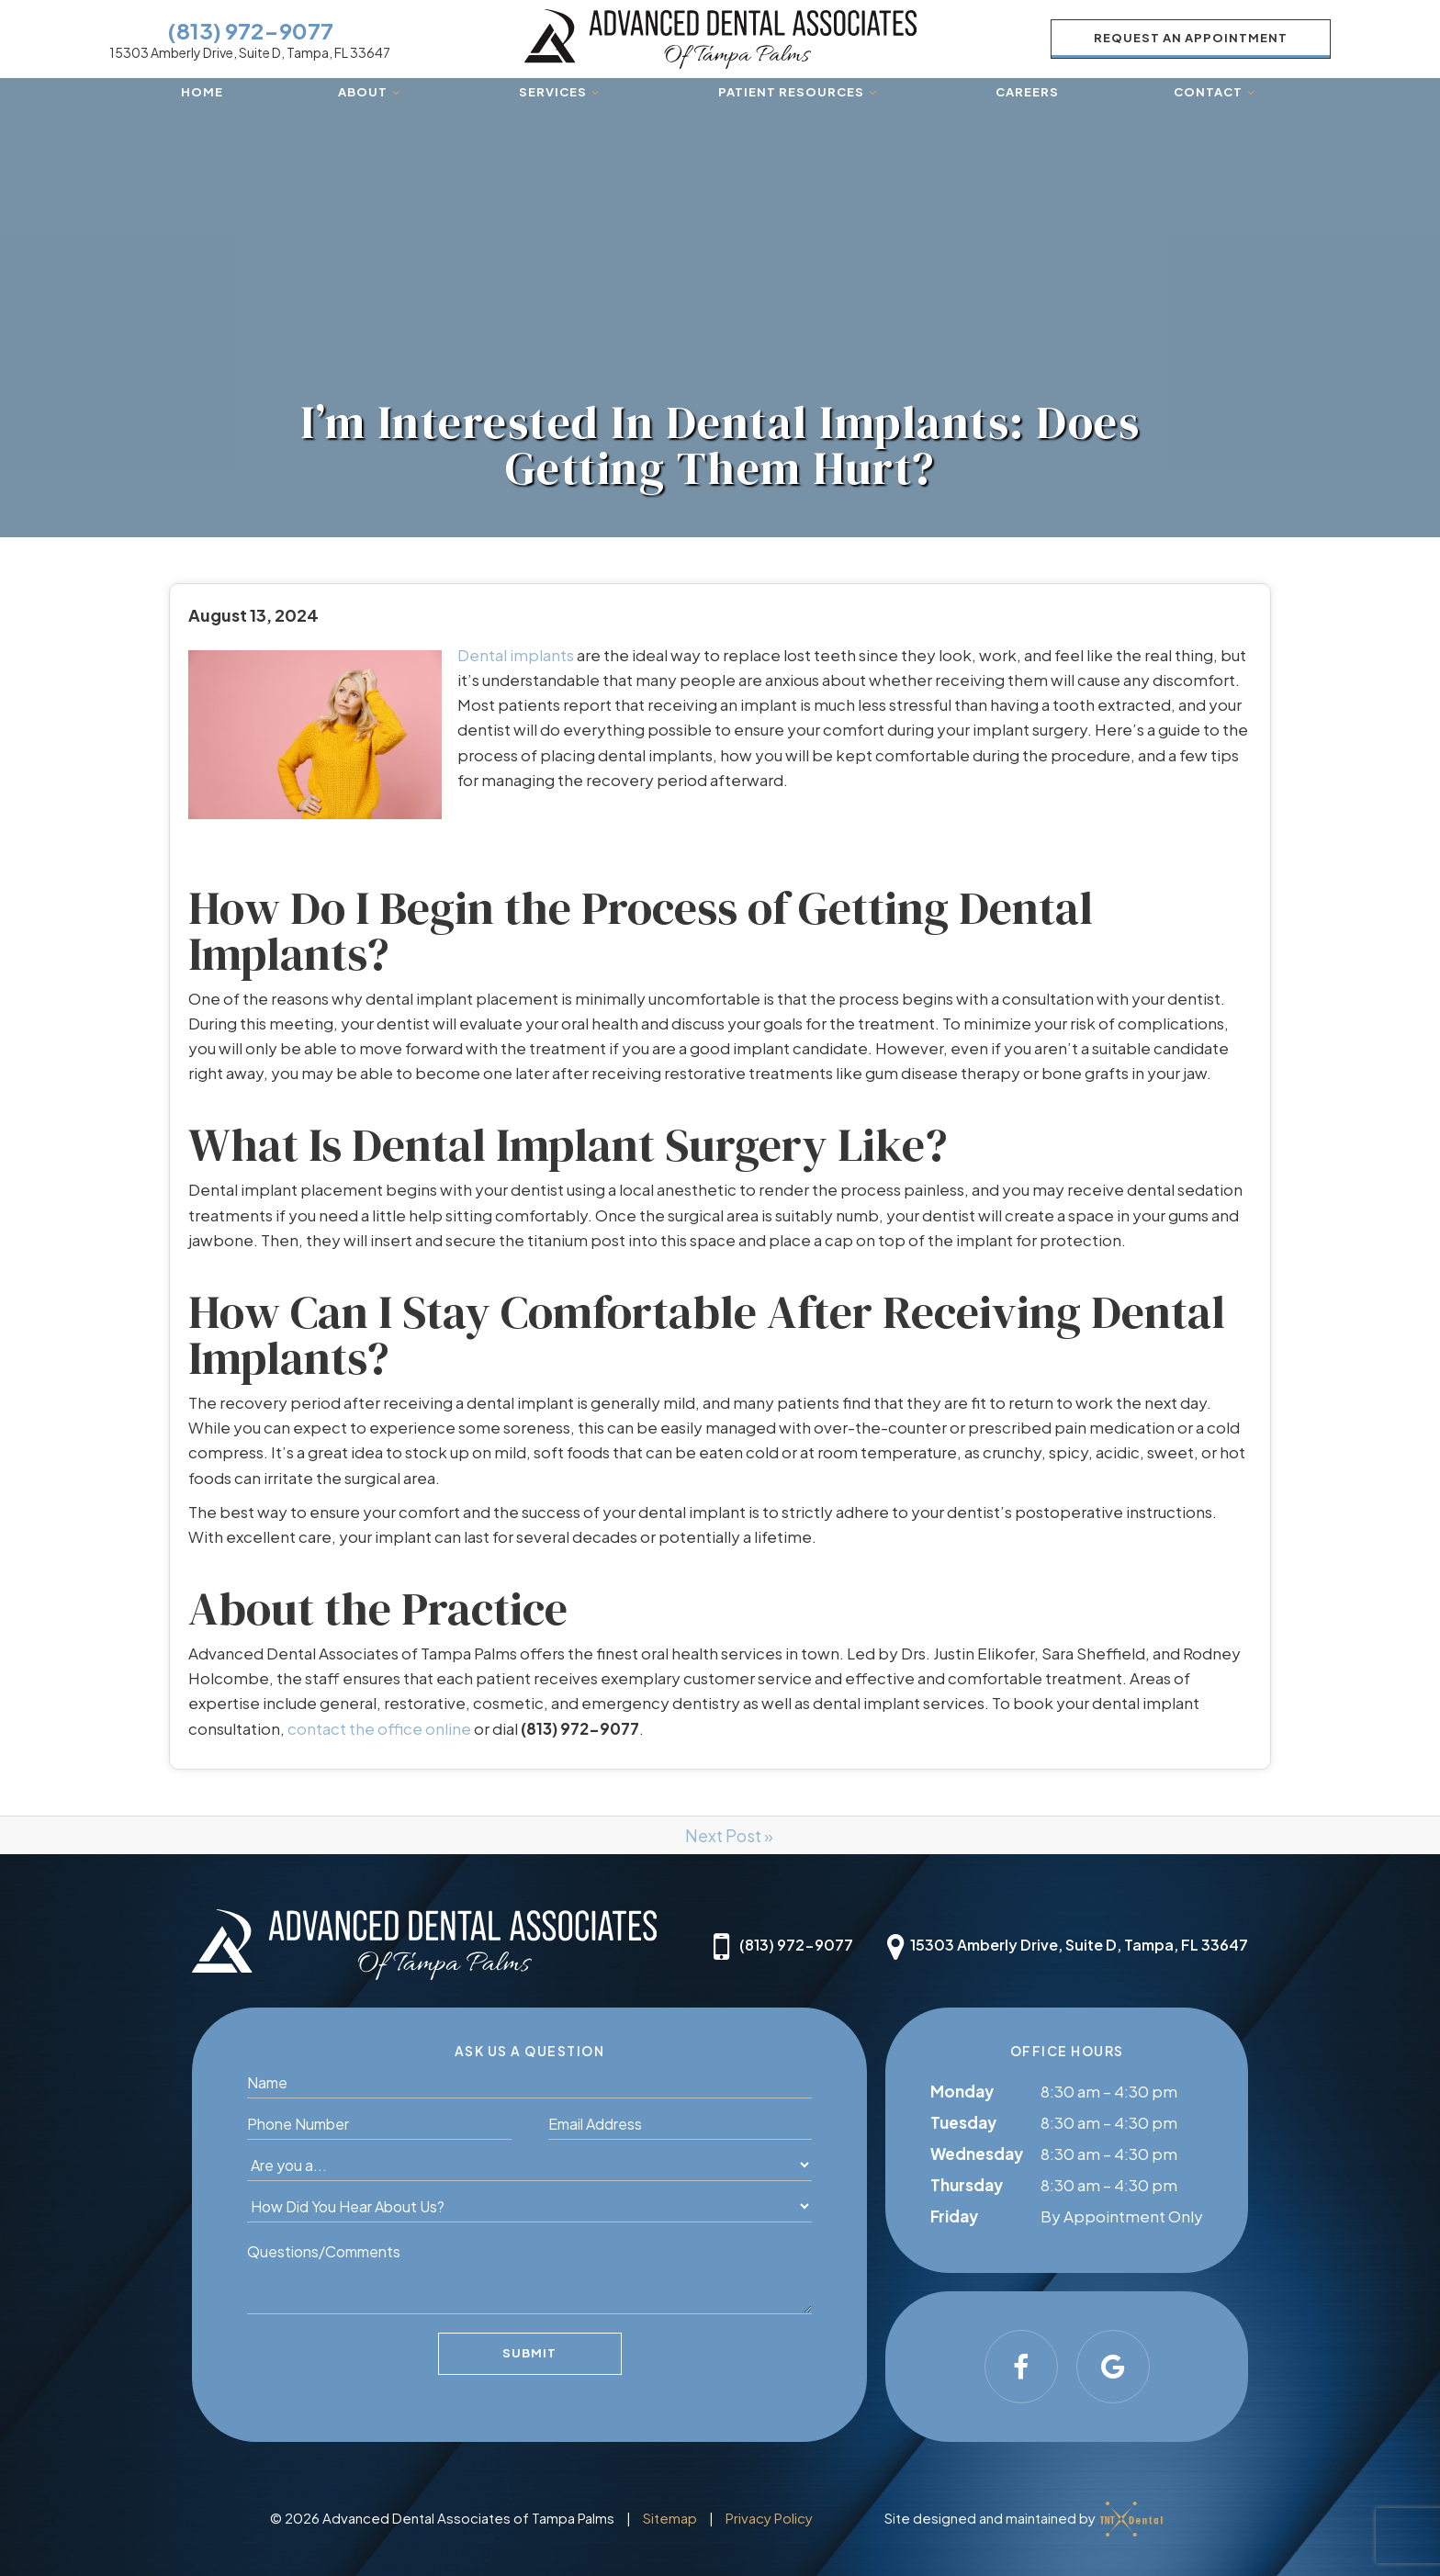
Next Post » (729, 1835)
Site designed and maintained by (1018, 2515)
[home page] (720, 39)
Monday (962, 2091)
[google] (1113, 2366)
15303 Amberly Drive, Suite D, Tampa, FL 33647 (249, 52)
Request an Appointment (1191, 37)
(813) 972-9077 (250, 30)
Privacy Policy (769, 2517)
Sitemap (670, 2517)
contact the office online (379, 1728)
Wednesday (976, 2153)
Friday (954, 2216)
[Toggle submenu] (396, 92)
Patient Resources (799, 91)
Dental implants (515, 655)
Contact (1216, 91)
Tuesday (963, 2122)
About (371, 91)
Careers (1027, 91)
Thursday (966, 2185)
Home (202, 91)
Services (561, 91)
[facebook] (1021, 2366)
